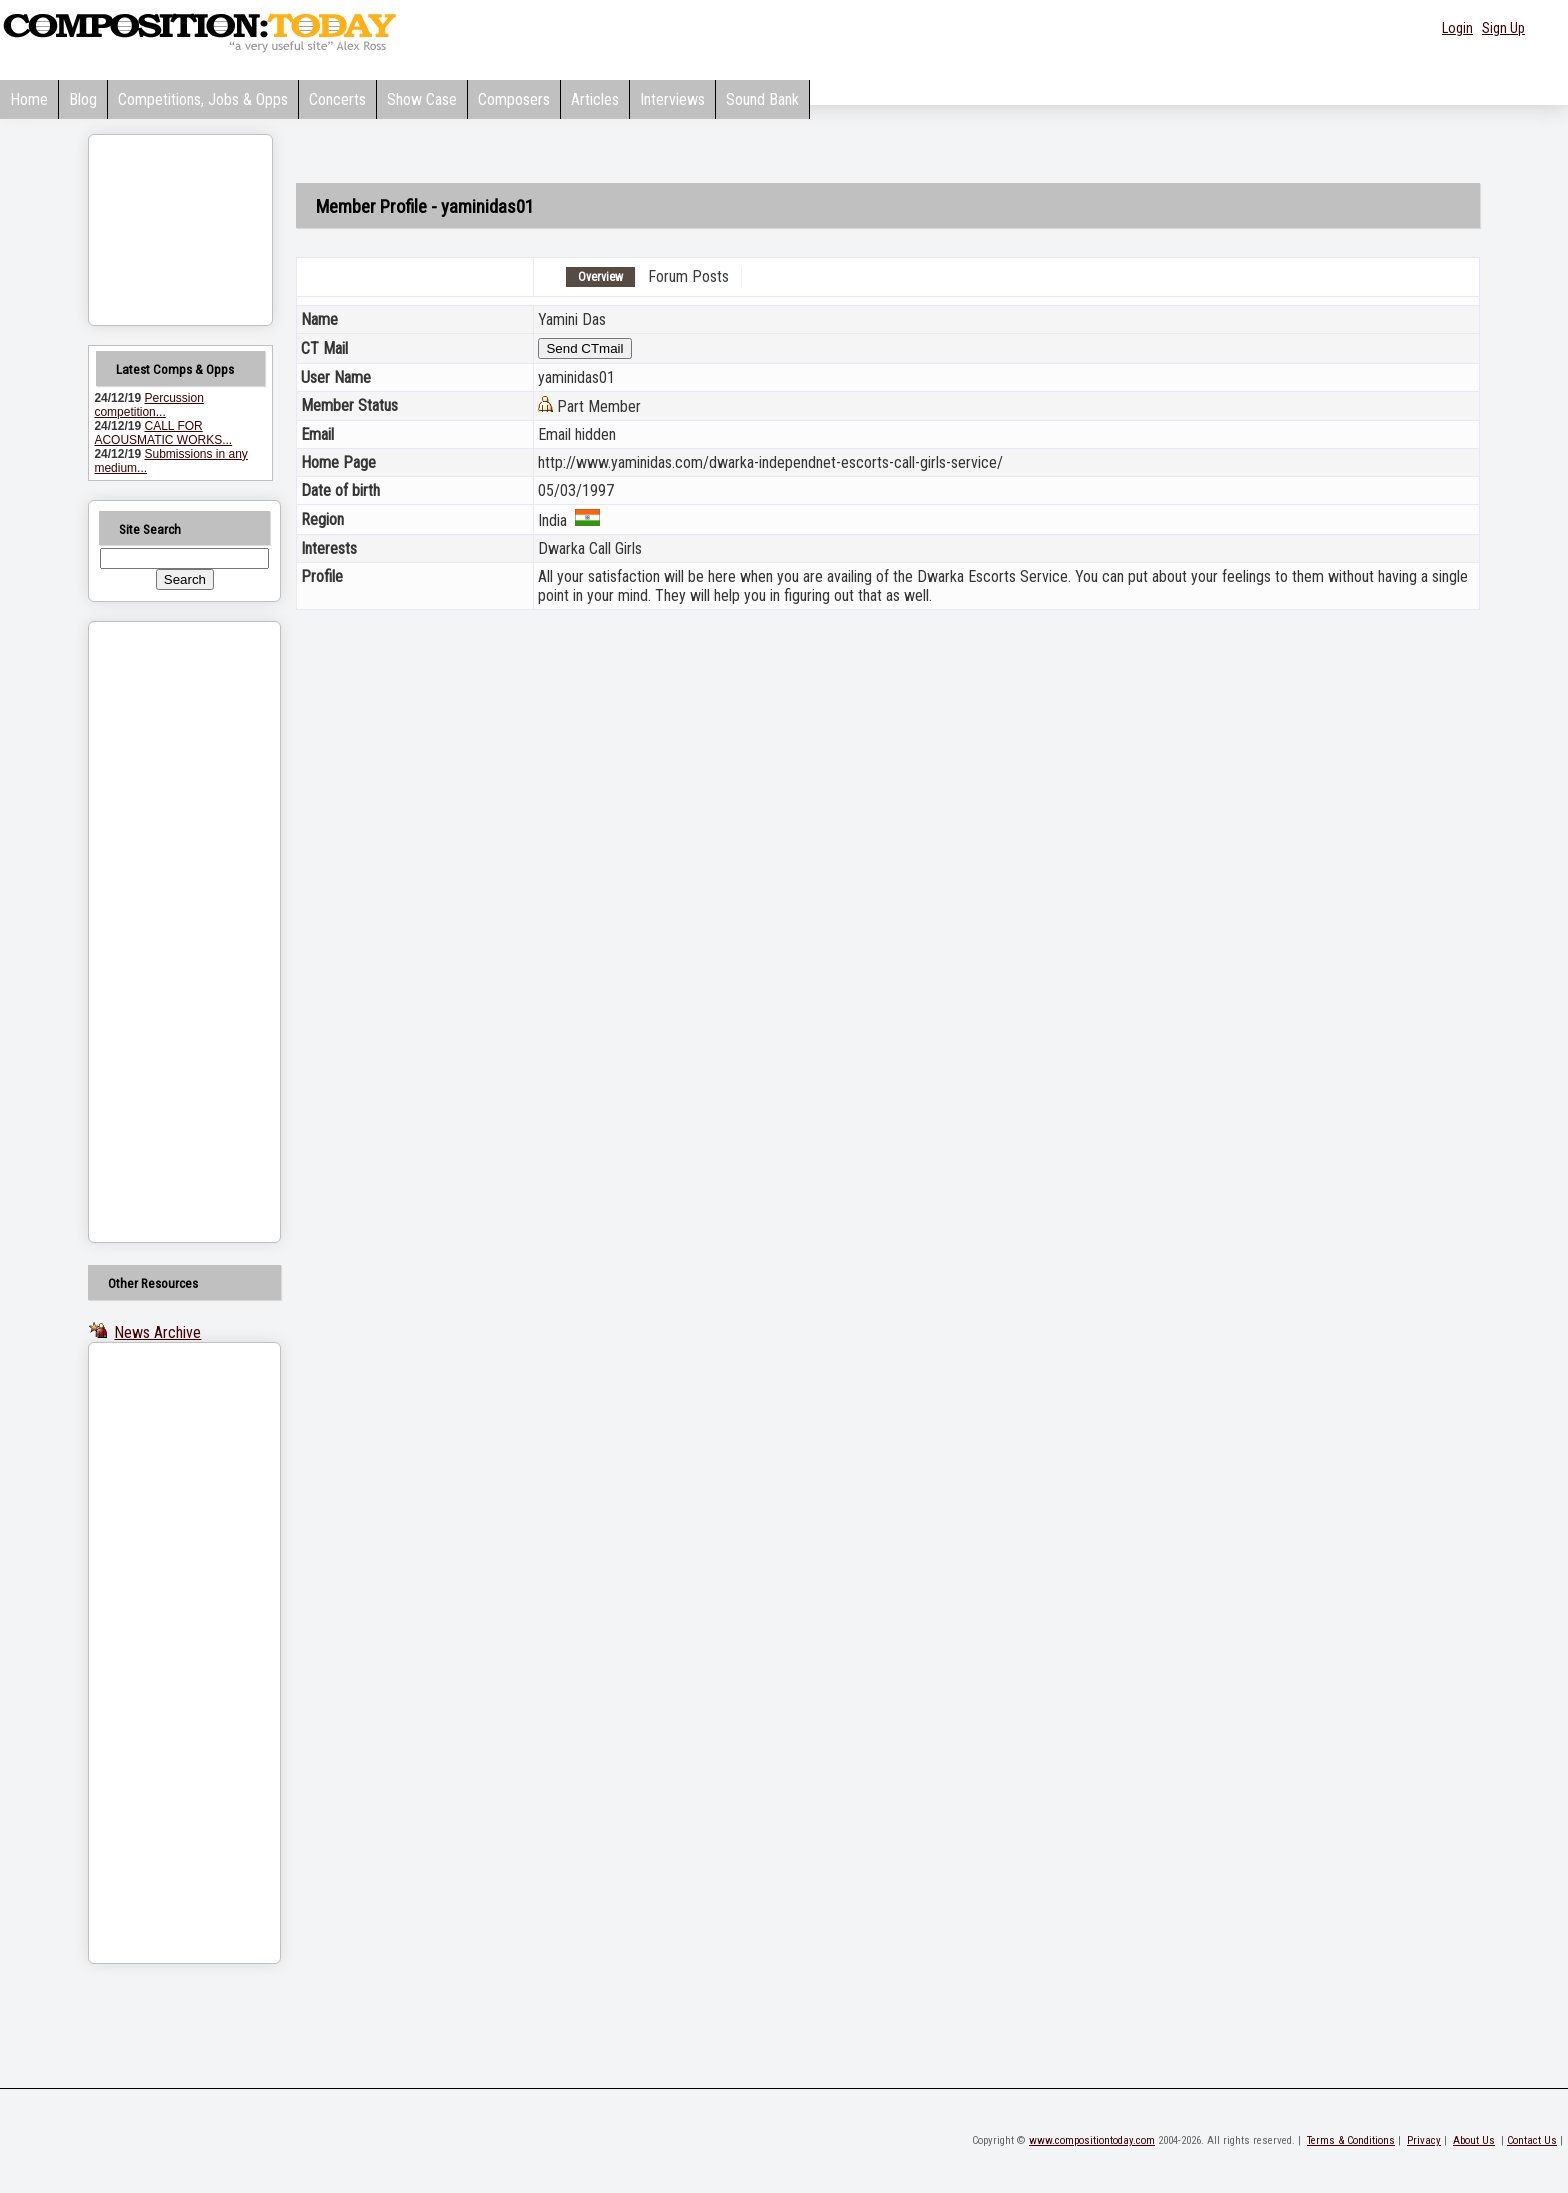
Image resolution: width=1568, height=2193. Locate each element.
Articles (595, 99)
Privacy (1424, 2140)
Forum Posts (688, 276)
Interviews (672, 99)
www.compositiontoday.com (1092, 2140)
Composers (514, 99)
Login (1457, 28)
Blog (83, 99)
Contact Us (1532, 2140)
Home (29, 99)
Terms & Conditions (1351, 2140)
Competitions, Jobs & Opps (203, 99)
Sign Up (1503, 28)
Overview (600, 277)
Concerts (337, 99)
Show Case (422, 99)
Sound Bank (762, 99)
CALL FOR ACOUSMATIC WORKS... (163, 433)
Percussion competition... (148, 405)
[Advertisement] (159, 932)
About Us (1474, 2140)
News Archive (157, 1332)
